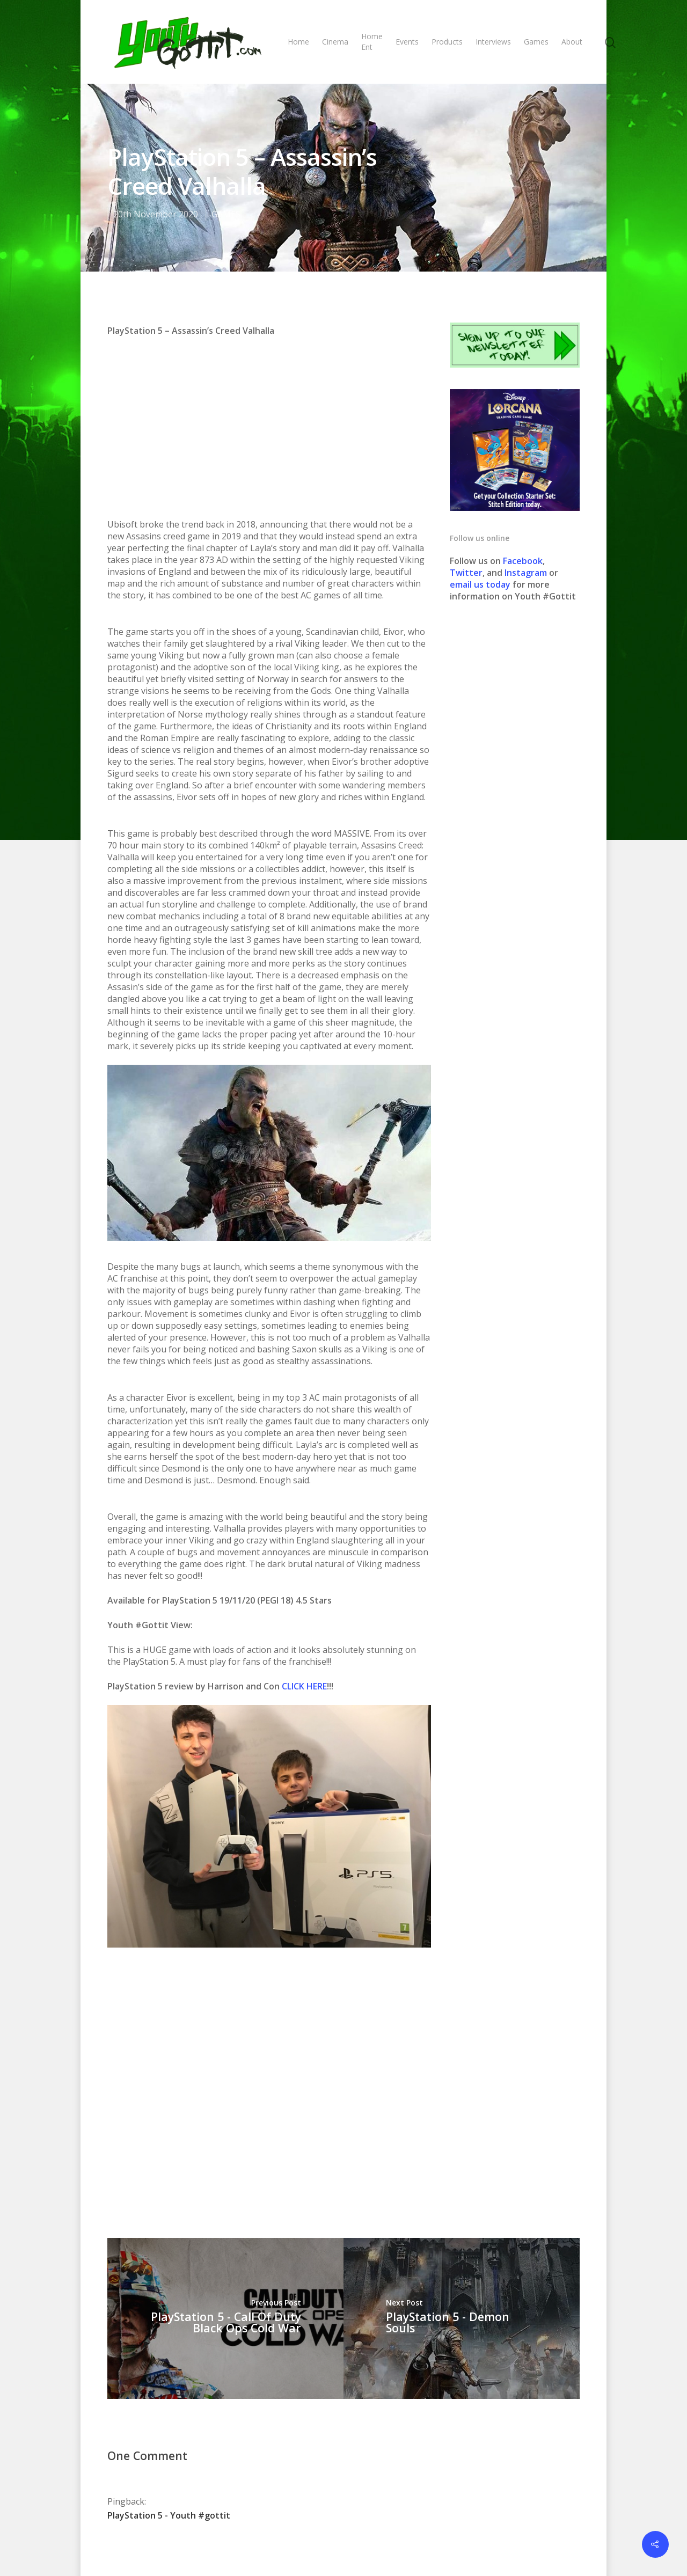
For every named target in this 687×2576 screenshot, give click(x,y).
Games (536, 41)
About (571, 41)
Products (447, 41)
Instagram (527, 573)
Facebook (523, 561)
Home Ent (372, 41)
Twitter (466, 573)
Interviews (493, 41)
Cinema (335, 41)
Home (298, 41)
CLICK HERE (304, 1529)
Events (407, 41)
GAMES (225, 214)
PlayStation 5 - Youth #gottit (168, 2358)
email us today (480, 584)
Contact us (433, 2532)
